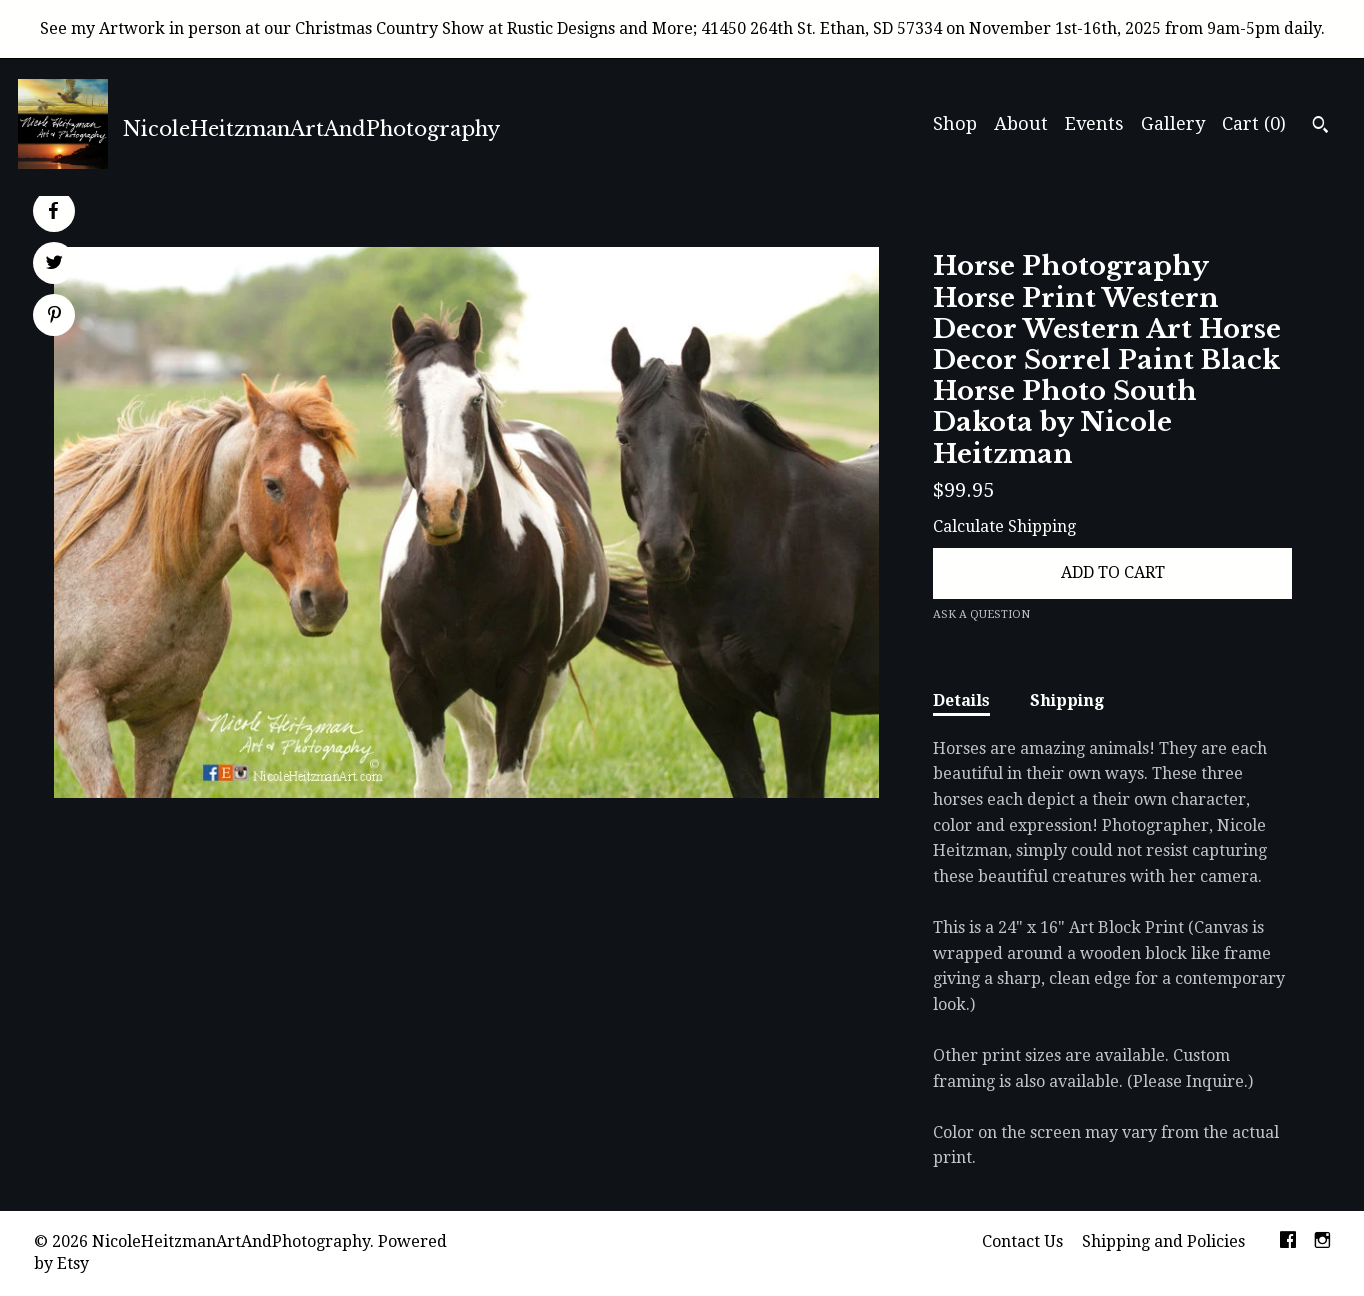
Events (1094, 123)
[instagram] (1322, 1242)
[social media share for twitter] (54, 265)
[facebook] (1288, 1242)
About (1021, 123)
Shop (955, 123)
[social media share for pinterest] (54, 317)
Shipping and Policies (1163, 1241)
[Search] (1320, 127)
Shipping (1067, 700)
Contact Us (1022, 1241)
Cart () (1254, 123)
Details (961, 700)
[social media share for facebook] (53, 211)
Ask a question (981, 614)
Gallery (1173, 123)
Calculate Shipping (1004, 526)
